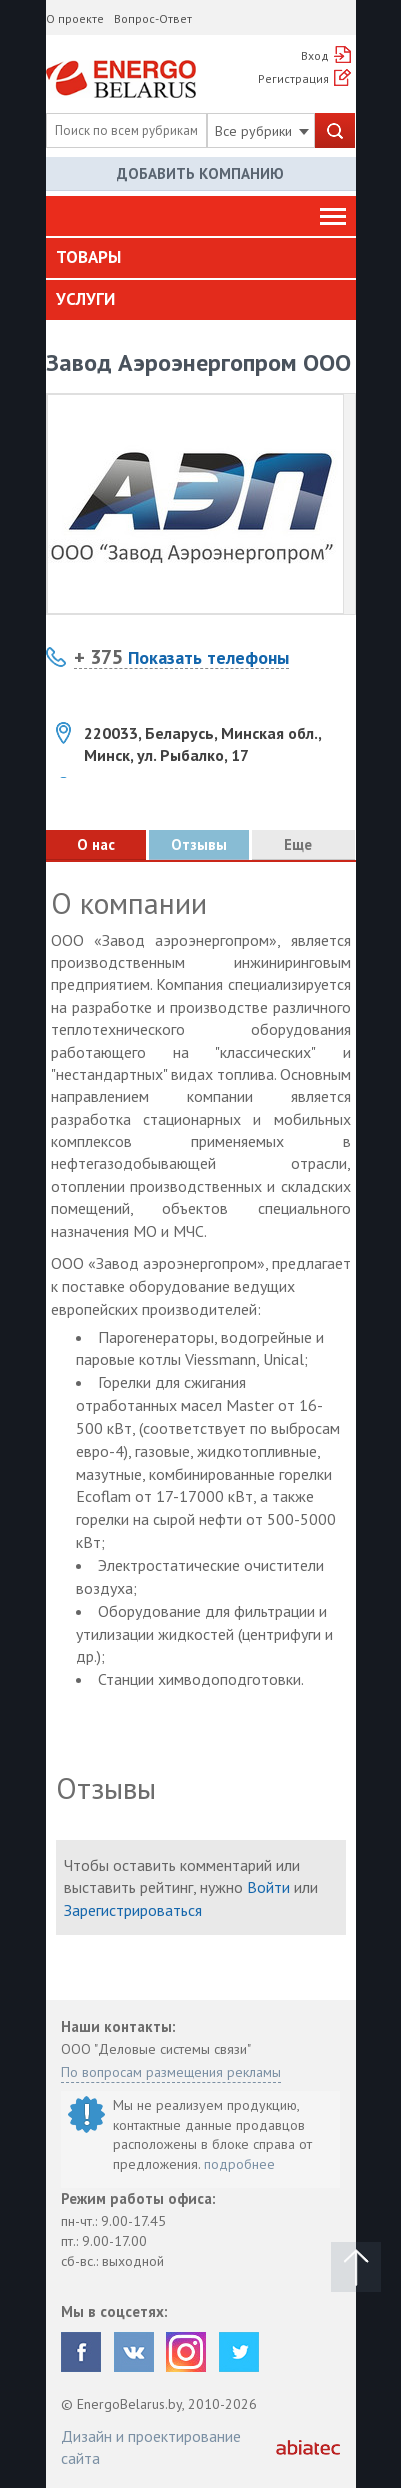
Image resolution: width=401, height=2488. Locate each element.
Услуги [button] (85, 299)
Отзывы (199, 844)
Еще (304, 844)
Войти (268, 1887)
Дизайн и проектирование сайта (151, 2447)
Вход (315, 55)
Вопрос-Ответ (153, 18)
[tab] (201, 258)
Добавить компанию (200, 173)
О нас (96, 844)
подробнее (239, 2164)
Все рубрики (262, 131)
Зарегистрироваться (133, 1910)
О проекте (75, 18)
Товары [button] (88, 257)
